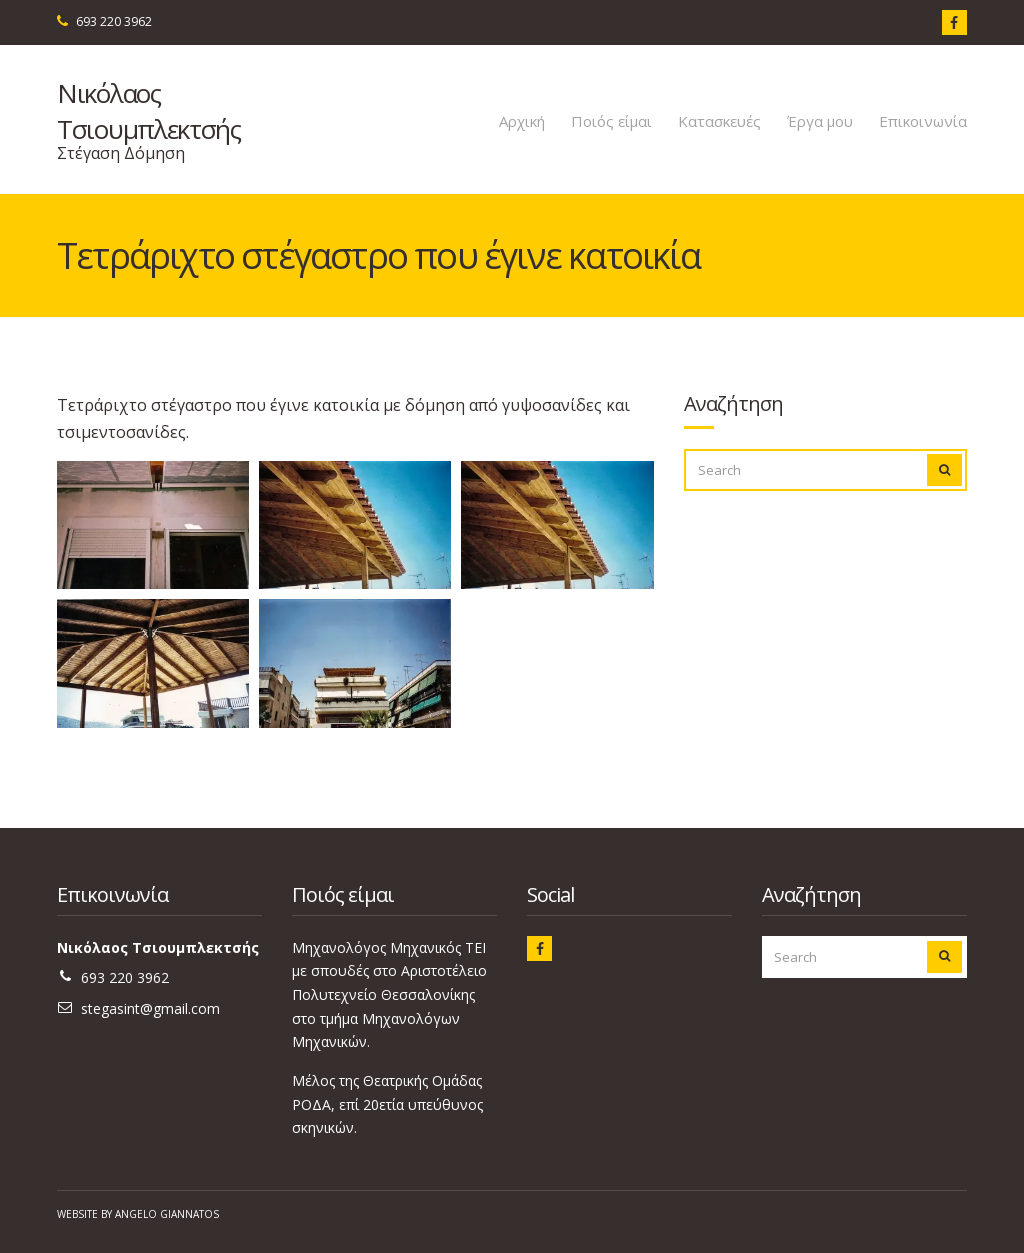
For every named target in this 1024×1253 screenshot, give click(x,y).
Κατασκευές (719, 121)
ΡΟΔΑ (311, 1104)
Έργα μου (820, 121)
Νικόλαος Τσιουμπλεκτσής (149, 111)
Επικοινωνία (923, 121)
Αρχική (522, 121)
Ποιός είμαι (611, 121)
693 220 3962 (114, 21)
